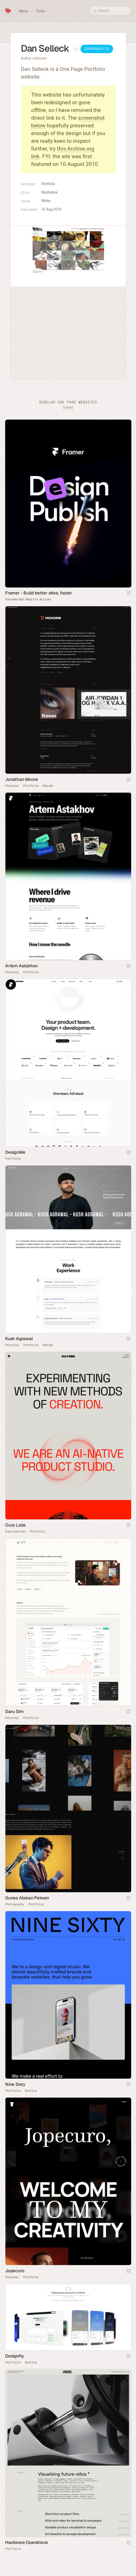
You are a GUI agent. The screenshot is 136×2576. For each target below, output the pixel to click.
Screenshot (97, 49)
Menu (23, 11)
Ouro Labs (15, 1525)
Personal (12, 785)
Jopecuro (14, 2271)
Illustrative (49, 192)
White (45, 201)
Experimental (15, 1531)
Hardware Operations (26, 2542)
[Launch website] (128, 779)
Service (31, 2090)
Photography (14, 1904)
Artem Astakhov (21, 966)
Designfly (14, 2356)
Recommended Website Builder (28, 599)
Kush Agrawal (19, 1338)
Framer (11, 798)
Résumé (48, 785)
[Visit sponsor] (128, 593)
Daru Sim (14, 1711)
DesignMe (15, 1152)
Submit (68, 407)
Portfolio (48, 184)
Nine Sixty (15, 2084)
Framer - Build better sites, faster (38, 593)
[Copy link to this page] (76, 49)
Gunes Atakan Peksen (27, 1898)
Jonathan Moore (21, 779)
